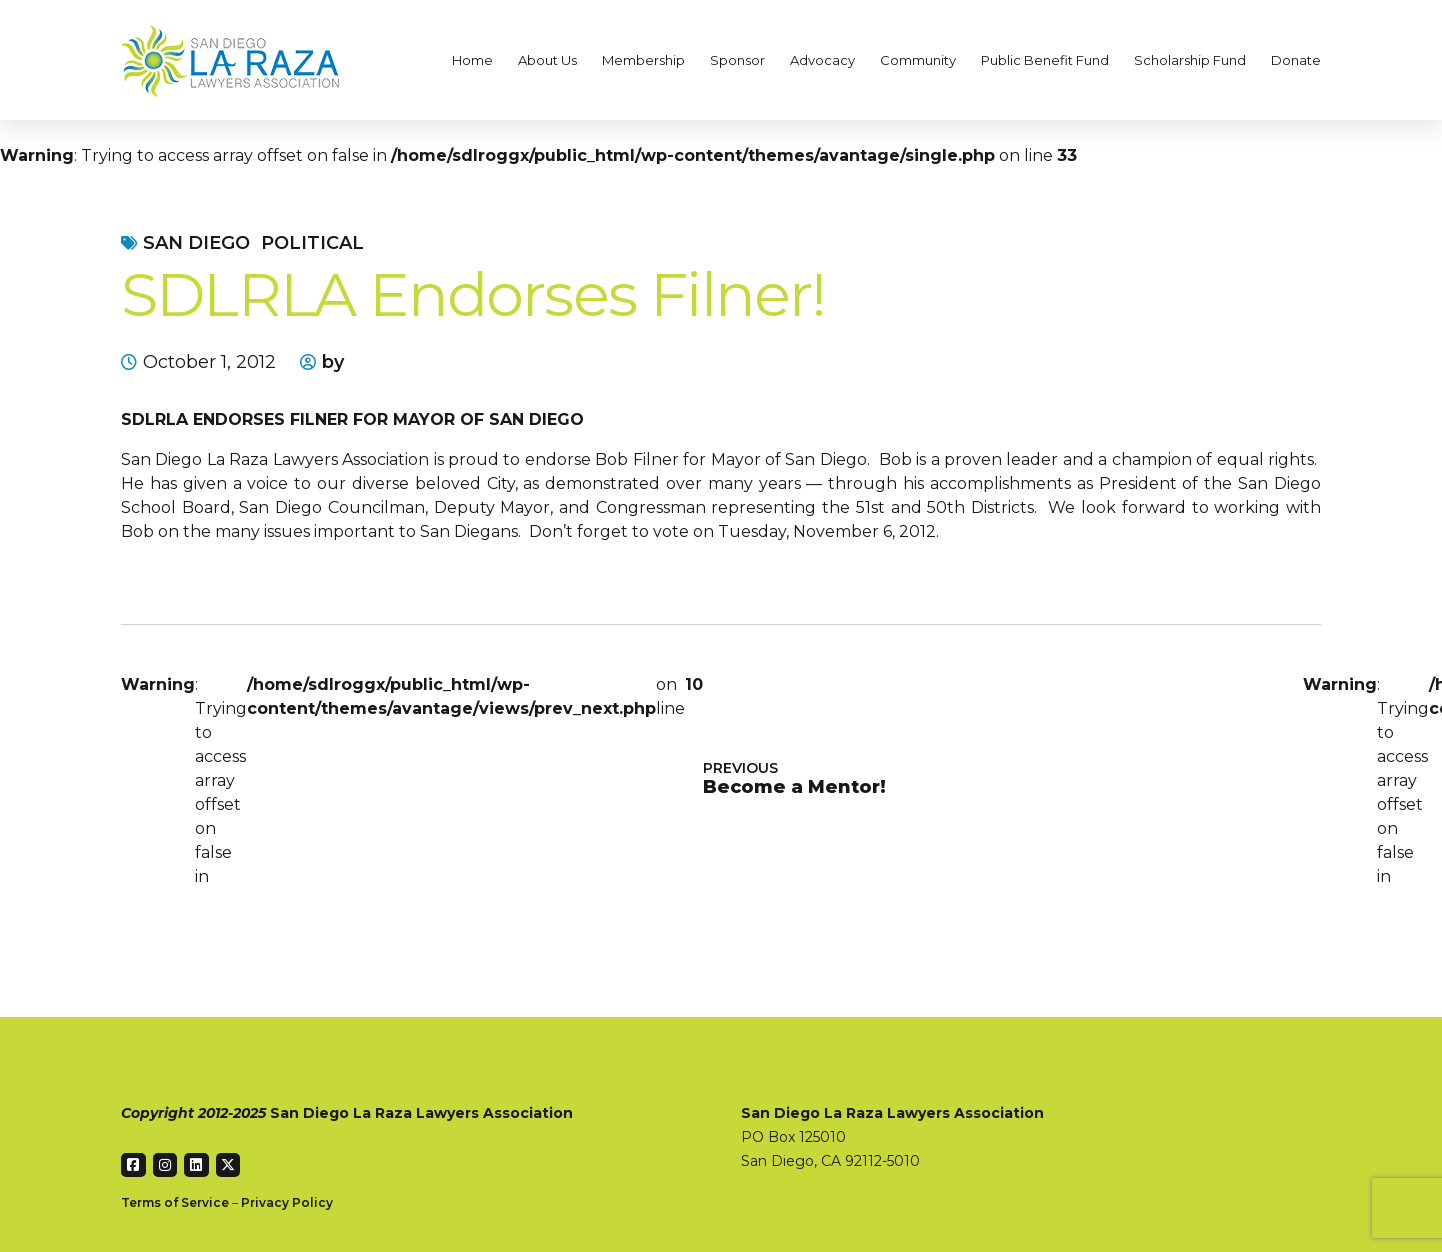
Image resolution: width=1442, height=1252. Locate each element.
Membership (643, 60)
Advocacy (822, 60)
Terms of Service (175, 1202)
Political (312, 243)
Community (918, 60)
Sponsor (737, 60)
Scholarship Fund (1190, 60)
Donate (1296, 60)
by (333, 362)
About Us (547, 60)
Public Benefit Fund (1045, 60)
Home (472, 60)
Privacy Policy (287, 1202)
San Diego (196, 243)
